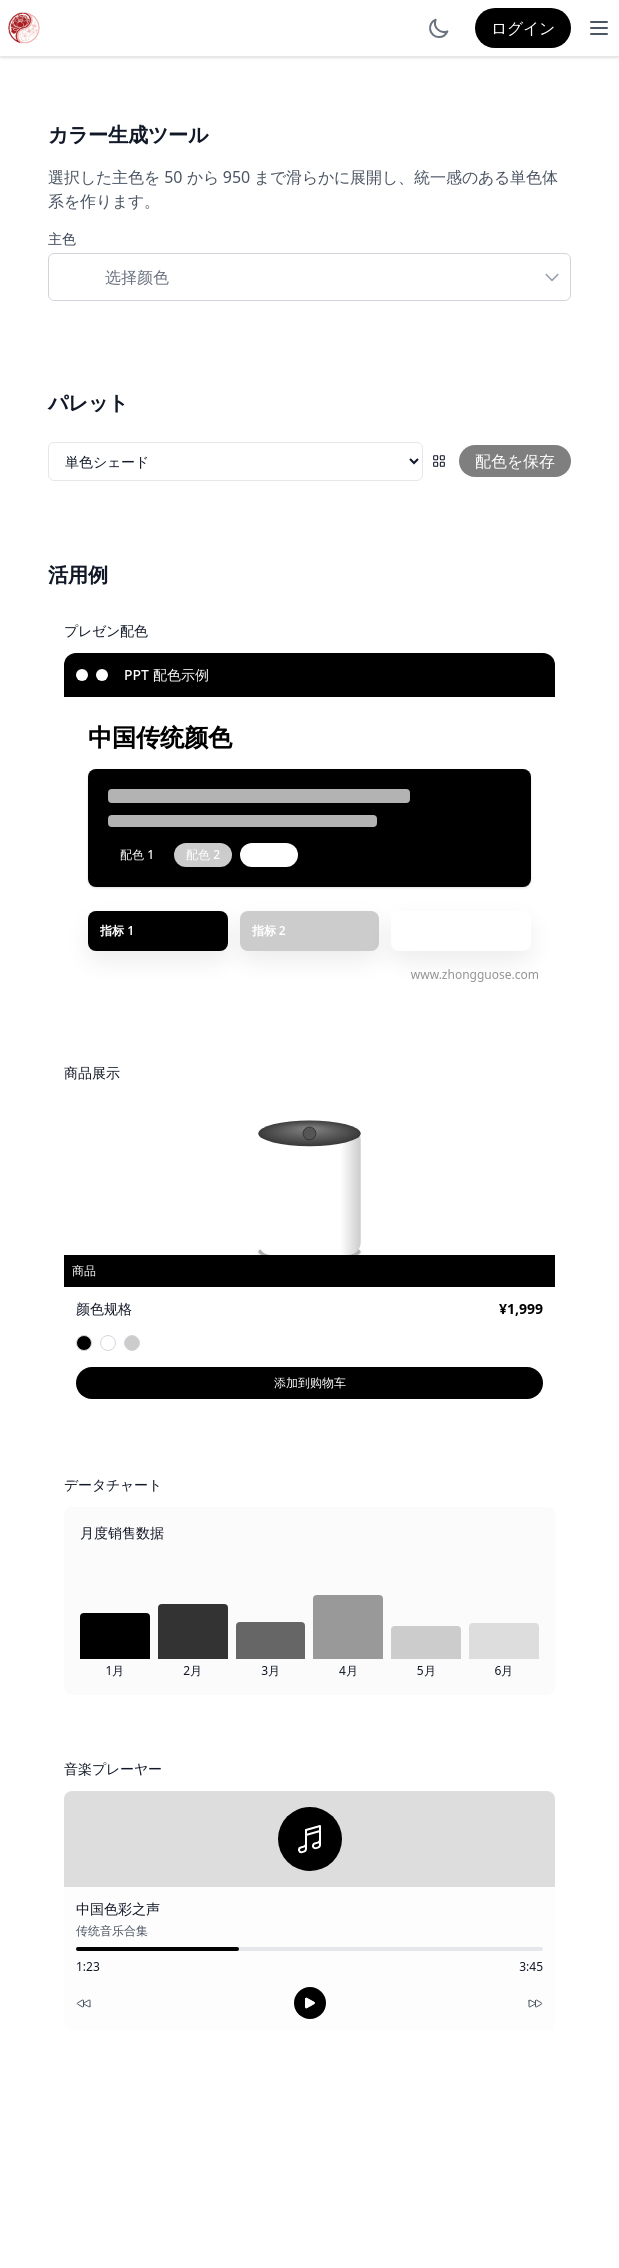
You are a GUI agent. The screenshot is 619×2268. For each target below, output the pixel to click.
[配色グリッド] (439, 461)
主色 (62, 238)
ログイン (523, 28)
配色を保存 (515, 461)
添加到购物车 (310, 1382)
